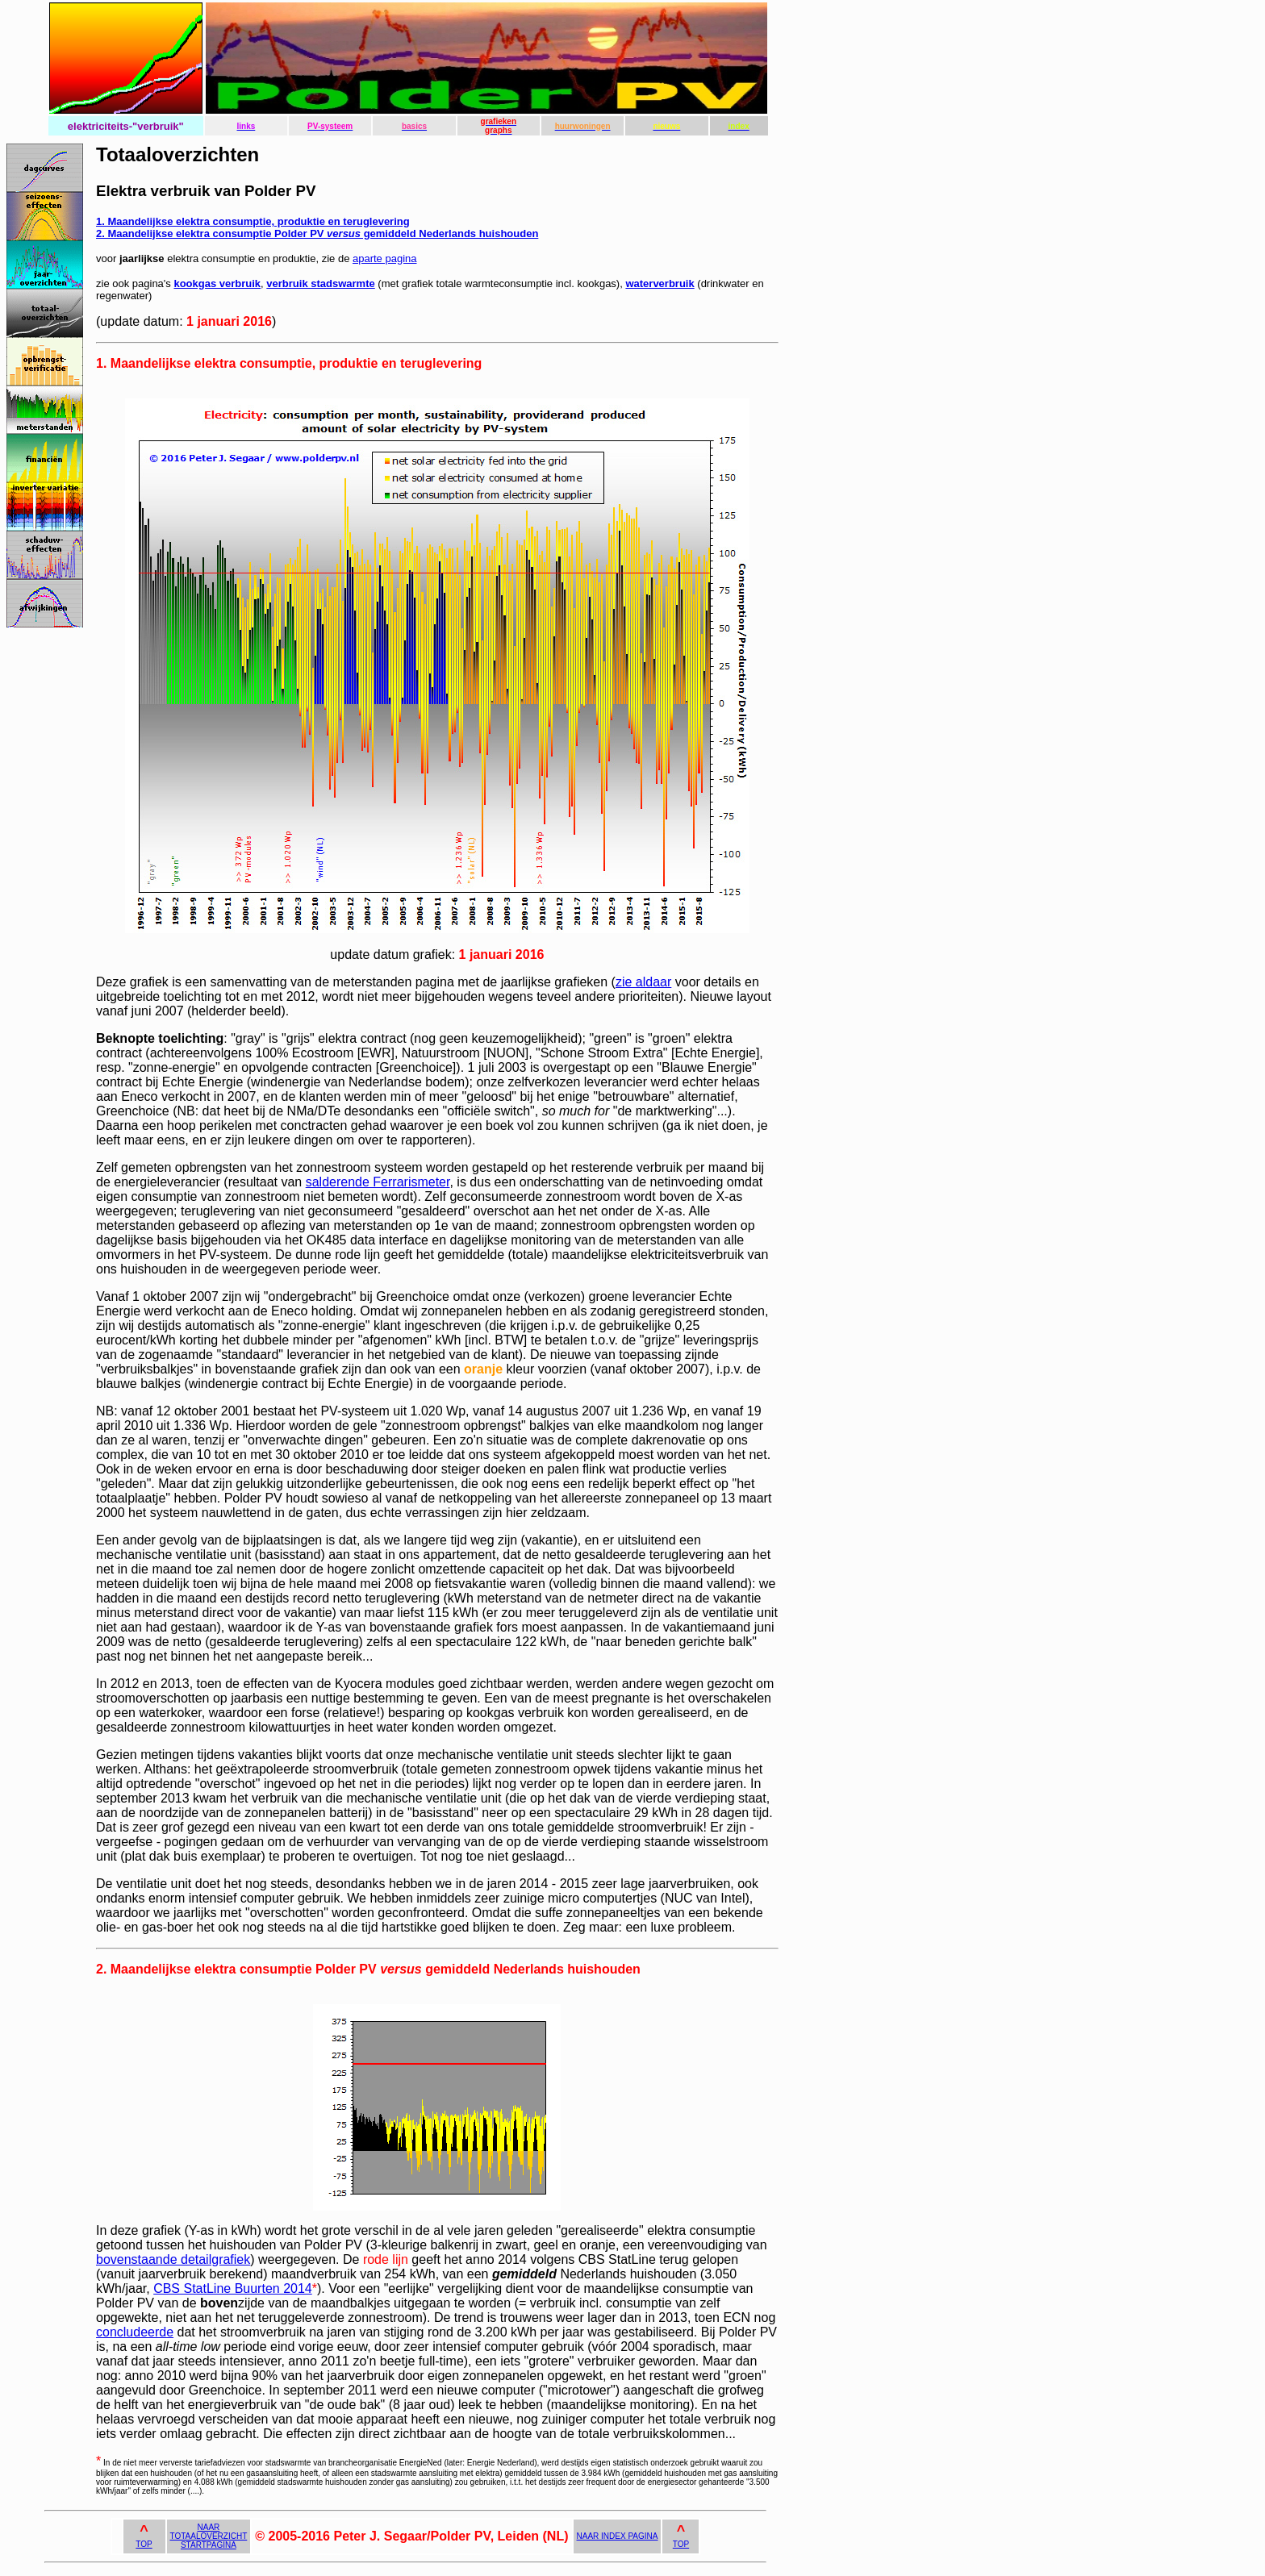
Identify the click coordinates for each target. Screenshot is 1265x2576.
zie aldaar (643, 982)
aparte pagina (385, 258)
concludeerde (134, 2332)
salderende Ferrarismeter (378, 1182)
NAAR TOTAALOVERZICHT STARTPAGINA (209, 2536)
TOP (144, 2544)
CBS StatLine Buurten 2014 (232, 2288)
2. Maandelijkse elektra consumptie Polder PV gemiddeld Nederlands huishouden (317, 233)
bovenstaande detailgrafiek (173, 2259)
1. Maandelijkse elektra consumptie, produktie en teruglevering (253, 221)
